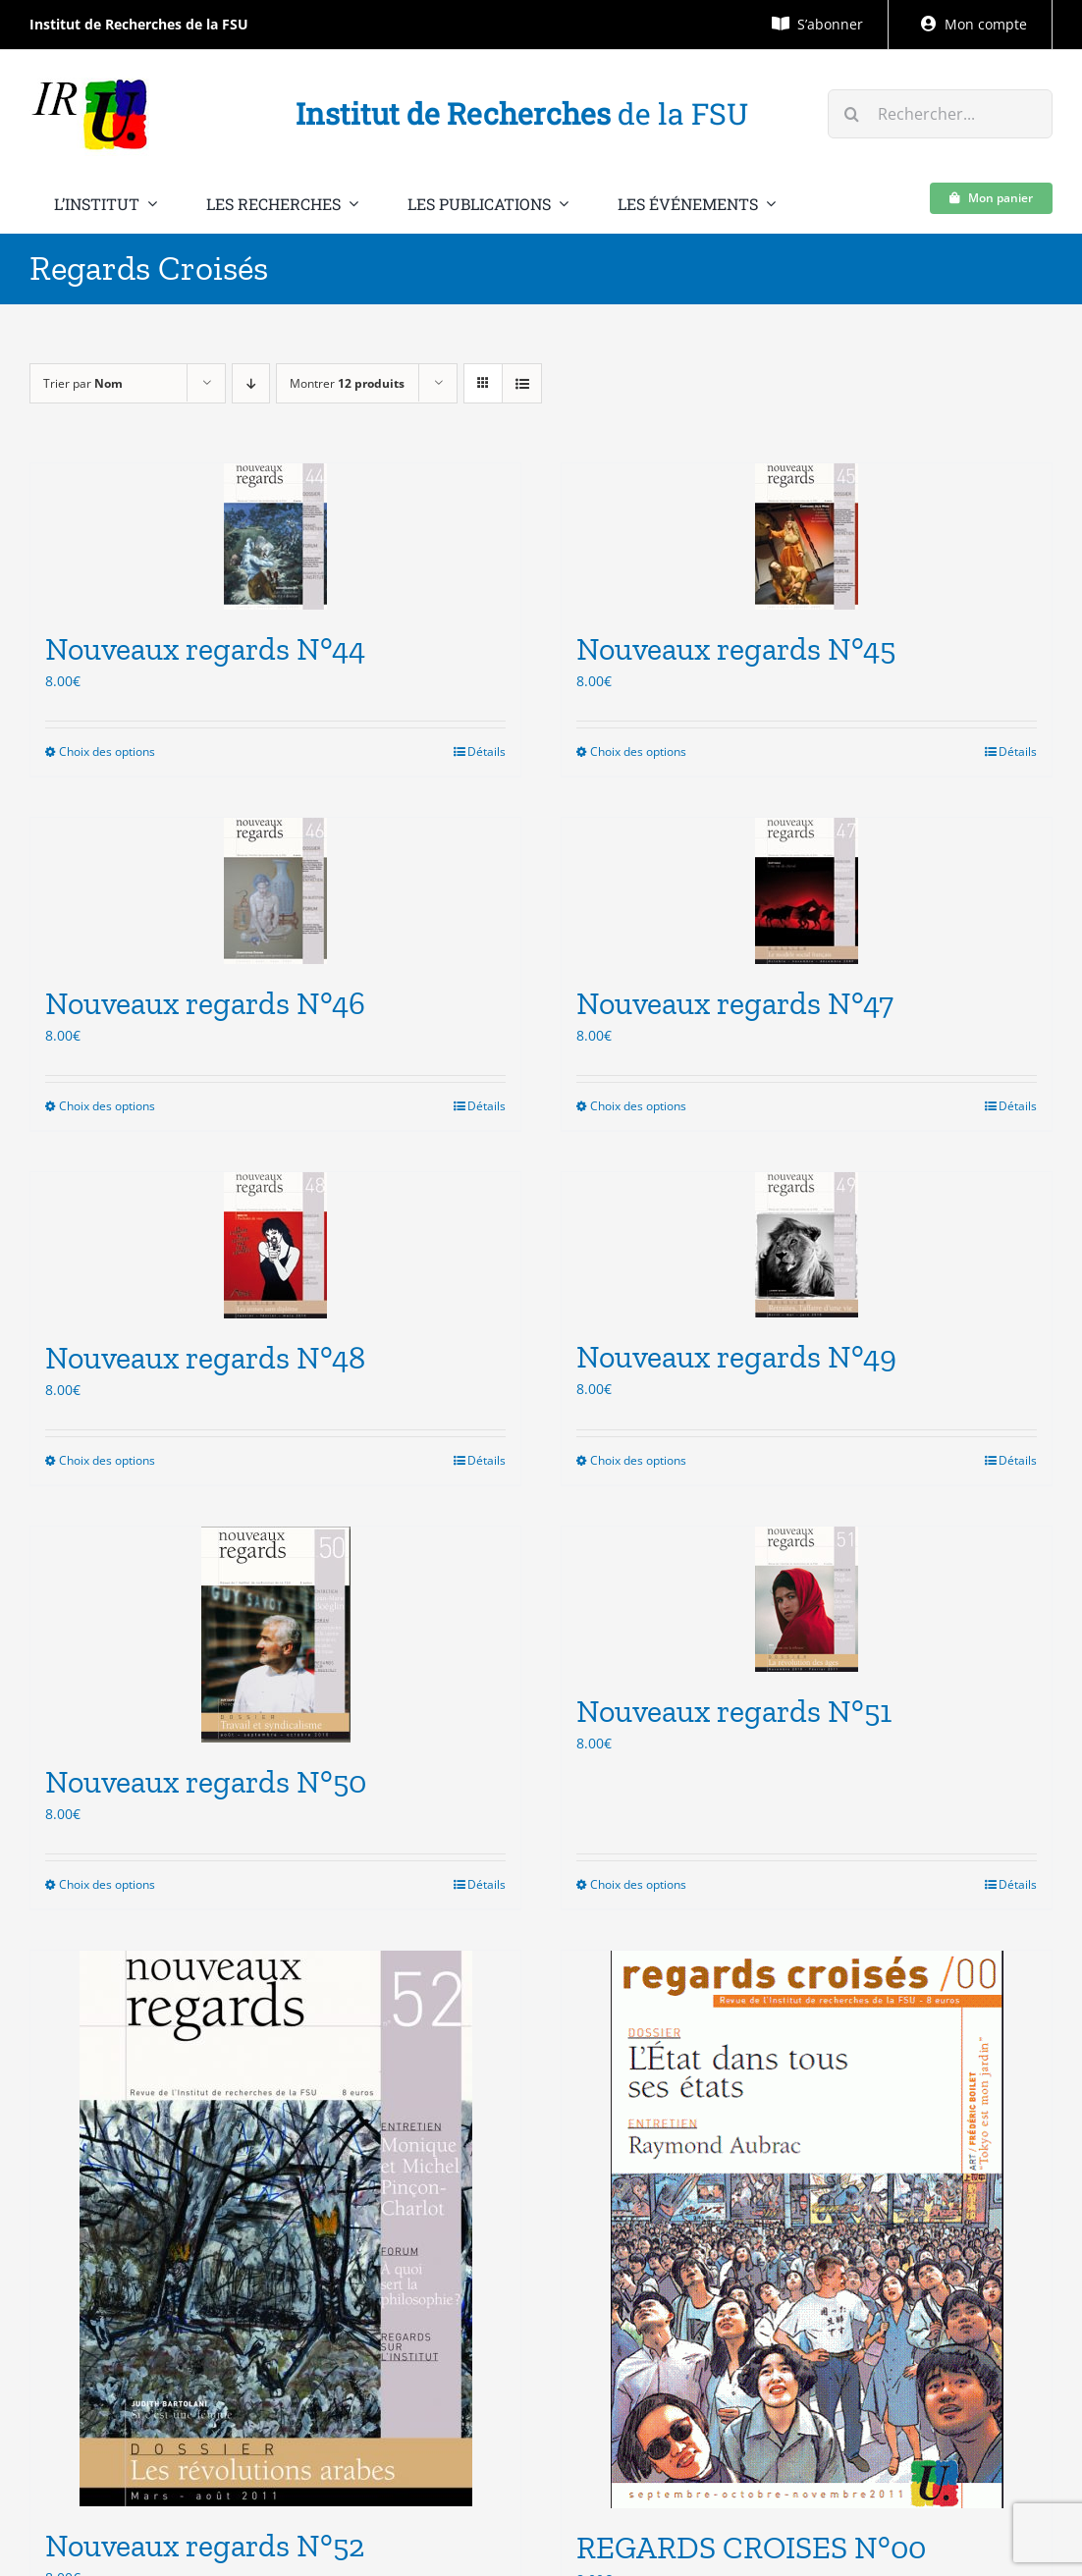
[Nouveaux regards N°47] (807, 891)
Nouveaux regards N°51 (734, 1711)
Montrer (347, 383)
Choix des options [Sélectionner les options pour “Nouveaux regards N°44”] (107, 751)
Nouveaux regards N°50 (205, 1781)
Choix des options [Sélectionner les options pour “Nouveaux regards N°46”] (107, 1106)
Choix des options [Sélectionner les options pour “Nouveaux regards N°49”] (638, 1460)
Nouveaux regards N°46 (205, 1003)
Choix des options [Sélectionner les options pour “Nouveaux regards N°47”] (638, 1106)
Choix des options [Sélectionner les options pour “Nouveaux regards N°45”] (638, 751)
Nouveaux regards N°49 (736, 1356)
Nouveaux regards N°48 (205, 1357)
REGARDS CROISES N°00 (751, 2547)
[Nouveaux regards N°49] (807, 1244)
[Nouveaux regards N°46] (275, 891)
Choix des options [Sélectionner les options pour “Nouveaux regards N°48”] (107, 1460)
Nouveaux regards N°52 (204, 2545)
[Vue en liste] (522, 383)
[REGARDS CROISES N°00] (807, 2229)
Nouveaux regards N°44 (205, 649)
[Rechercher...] (940, 113)
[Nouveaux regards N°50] (275, 1635)
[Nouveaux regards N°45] (807, 536)
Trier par (83, 383)
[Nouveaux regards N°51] (807, 1599)
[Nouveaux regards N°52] (275, 2228)
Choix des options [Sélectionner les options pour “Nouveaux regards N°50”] (107, 1884)
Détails (486, 751)
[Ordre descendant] (251, 383)
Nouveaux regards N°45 (735, 649)
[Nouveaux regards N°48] (275, 1245)
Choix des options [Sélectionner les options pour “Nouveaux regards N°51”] (638, 1884)
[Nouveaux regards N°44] (275, 536)
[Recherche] (852, 113)
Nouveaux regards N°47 (734, 1003)
